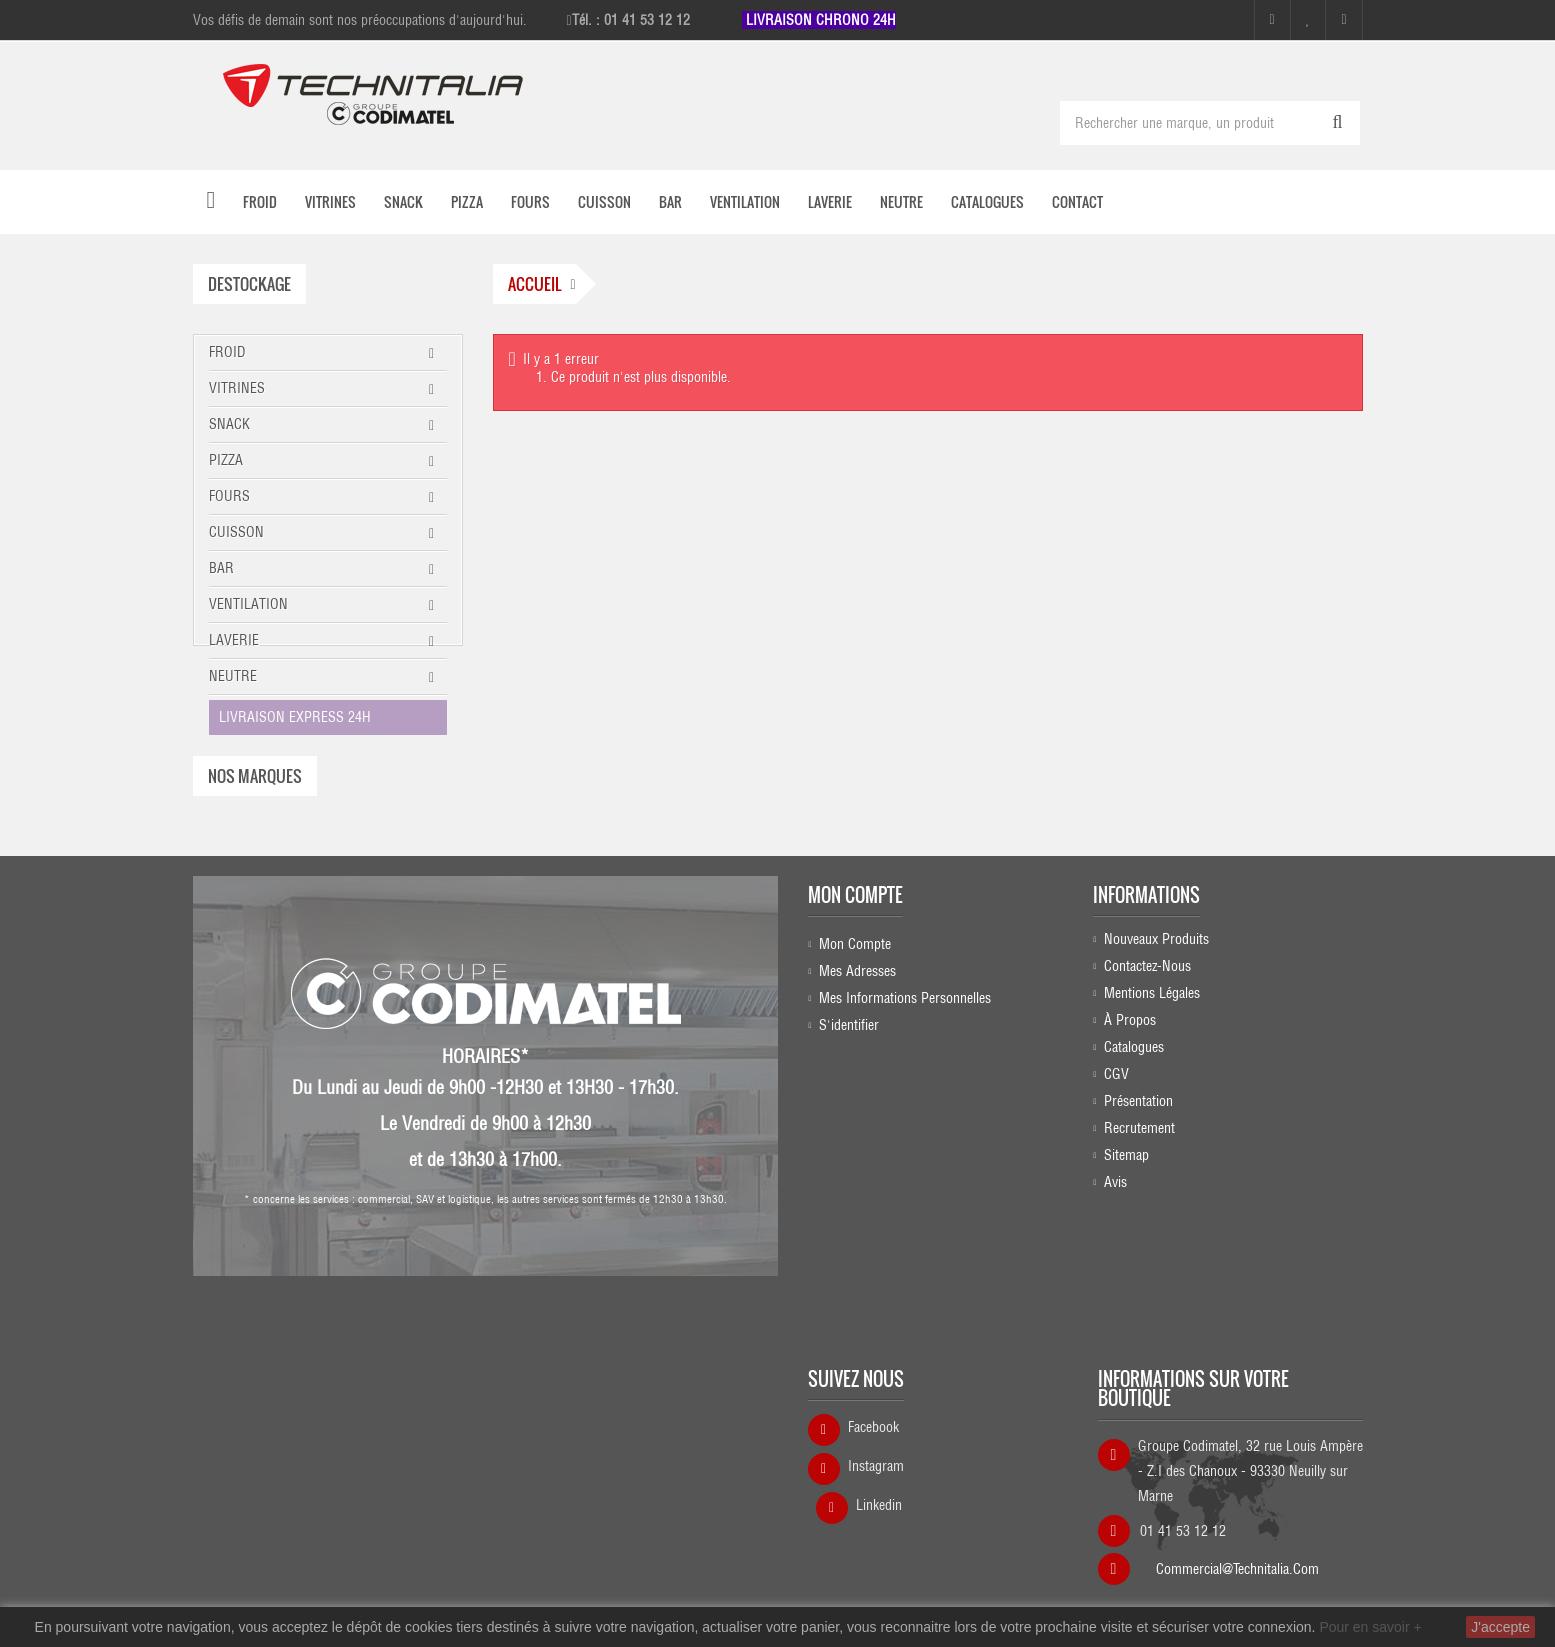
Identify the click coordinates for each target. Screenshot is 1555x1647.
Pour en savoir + (1370, 1627)
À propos (1130, 1131)
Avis (1115, 1293)
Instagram (876, 1456)
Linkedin (879, 1495)
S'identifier (849, 1131)
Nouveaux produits (1156, 1050)
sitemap (1126, 1266)
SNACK (229, 424)
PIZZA (226, 460)
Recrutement (1139, 1239)
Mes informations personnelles (905, 1104)
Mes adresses (857, 1077)
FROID (227, 352)
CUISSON (236, 532)
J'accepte (1500, 1627)
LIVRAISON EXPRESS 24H (295, 717)
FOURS (229, 496)
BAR (221, 568)
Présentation (1138, 1212)
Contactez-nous (1147, 1077)
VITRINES (237, 388)
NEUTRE (233, 676)
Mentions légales (1152, 1104)
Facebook (873, 1417)
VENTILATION (248, 604)
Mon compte (855, 1000)
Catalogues (1134, 1158)
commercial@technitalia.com (1237, 1552)
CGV (1116, 1185)
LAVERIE (234, 640)
